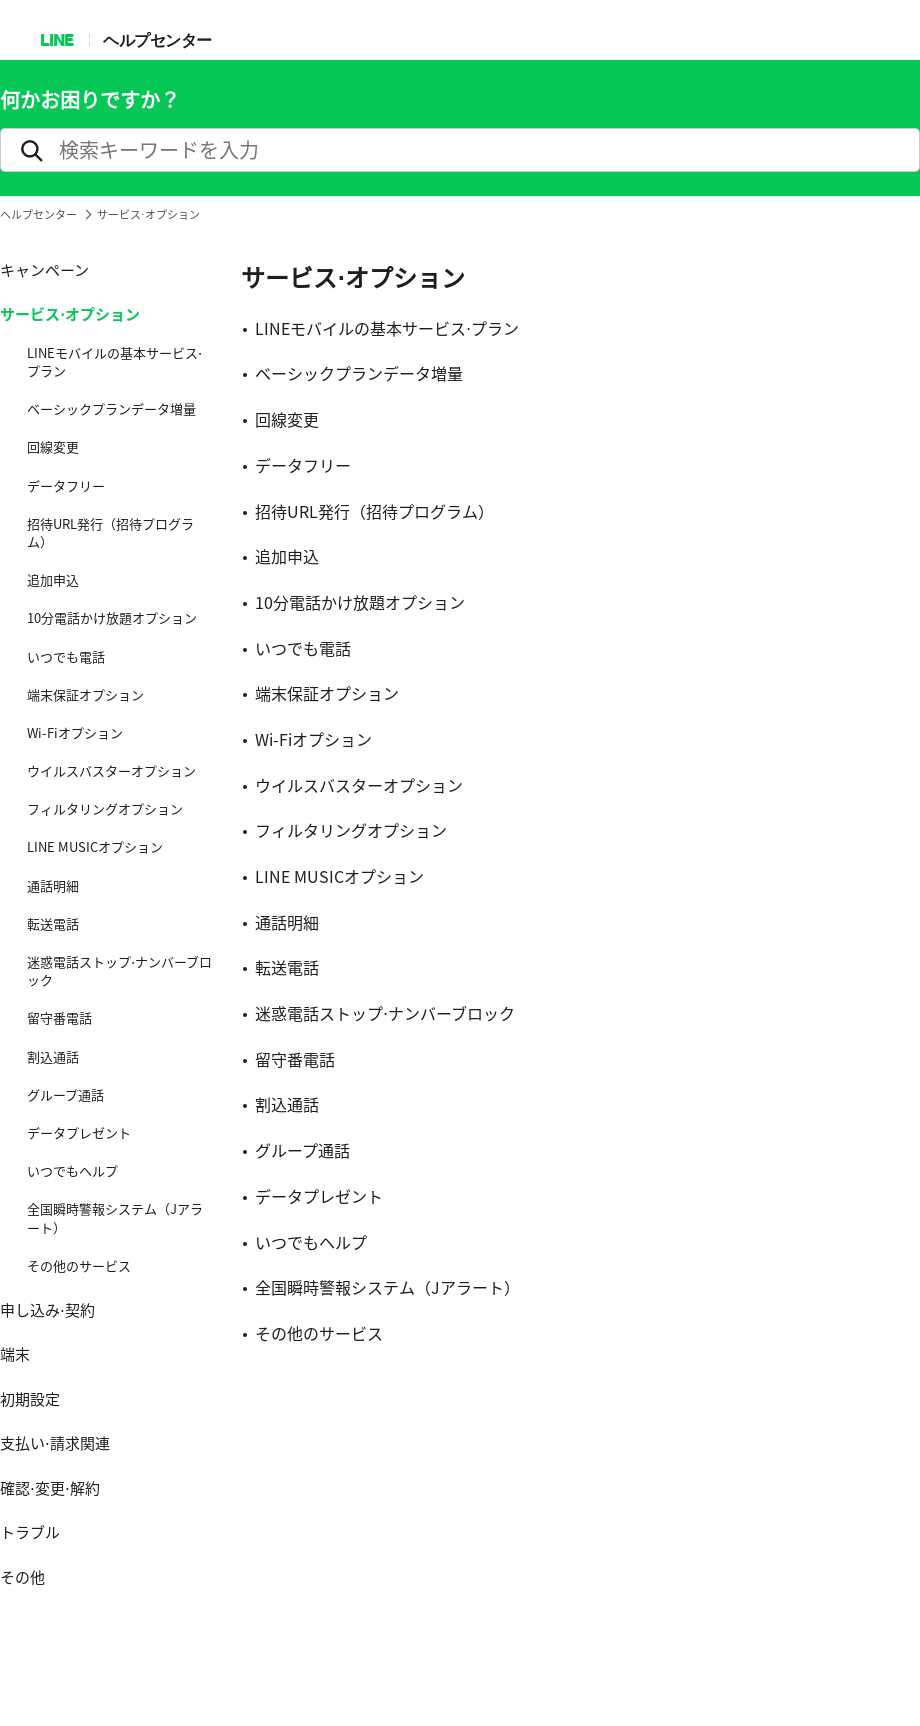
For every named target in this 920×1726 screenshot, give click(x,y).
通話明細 (53, 886)
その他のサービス (79, 1266)
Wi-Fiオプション (75, 733)
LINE (56, 39)
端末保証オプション (85, 695)
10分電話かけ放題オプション (112, 618)
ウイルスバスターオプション (111, 771)
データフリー (66, 486)
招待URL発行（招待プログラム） (110, 533)
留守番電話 (59, 1018)
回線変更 (53, 447)
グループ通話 (65, 1095)
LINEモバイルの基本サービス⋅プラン (114, 362)
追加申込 (53, 580)
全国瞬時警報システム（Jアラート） (115, 1218)
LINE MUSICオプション (95, 847)
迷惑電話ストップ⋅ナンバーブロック (119, 971)
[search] (460, 150)
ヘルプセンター (157, 39)
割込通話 (53, 1057)
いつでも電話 (66, 657)
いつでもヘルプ (72, 1171)
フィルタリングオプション (105, 809)
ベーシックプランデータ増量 (111, 409)
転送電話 (53, 924)
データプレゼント (79, 1133)
